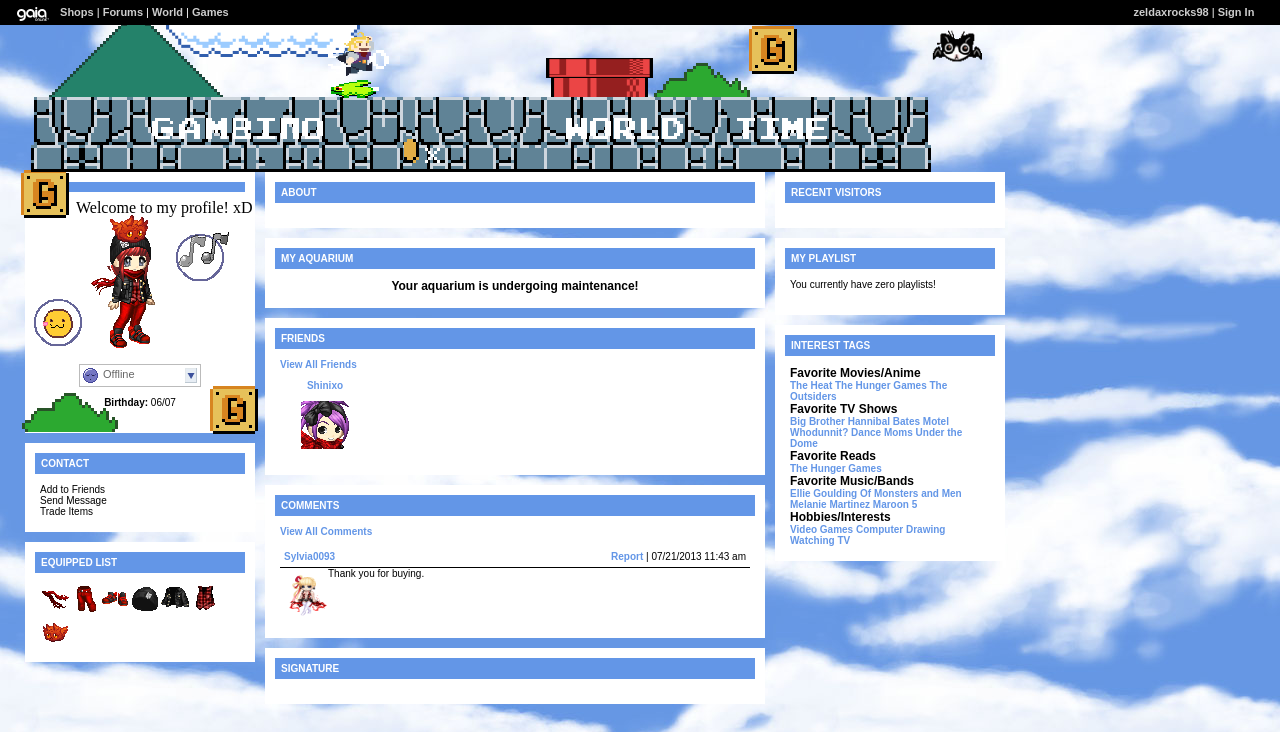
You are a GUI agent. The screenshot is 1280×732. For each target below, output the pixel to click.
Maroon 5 (895, 504)
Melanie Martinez (830, 504)
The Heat (811, 385)
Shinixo (325, 385)
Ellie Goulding (823, 493)
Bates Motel (921, 421)
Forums (123, 12)
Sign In (1236, 12)
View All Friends (318, 364)
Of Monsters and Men (911, 493)
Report (627, 556)
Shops (77, 12)
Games (210, 12)
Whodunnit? (819, 432)
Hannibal (869, 421)
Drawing (925, 529)
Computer (879, 529)
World (167, 12)
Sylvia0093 (309, 556)
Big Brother (817, 421)
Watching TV (820, 540)
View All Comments (326, 531)
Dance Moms (882, 432)
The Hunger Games (881, 385)
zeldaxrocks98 (1171, 12)
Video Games (821, 529)
